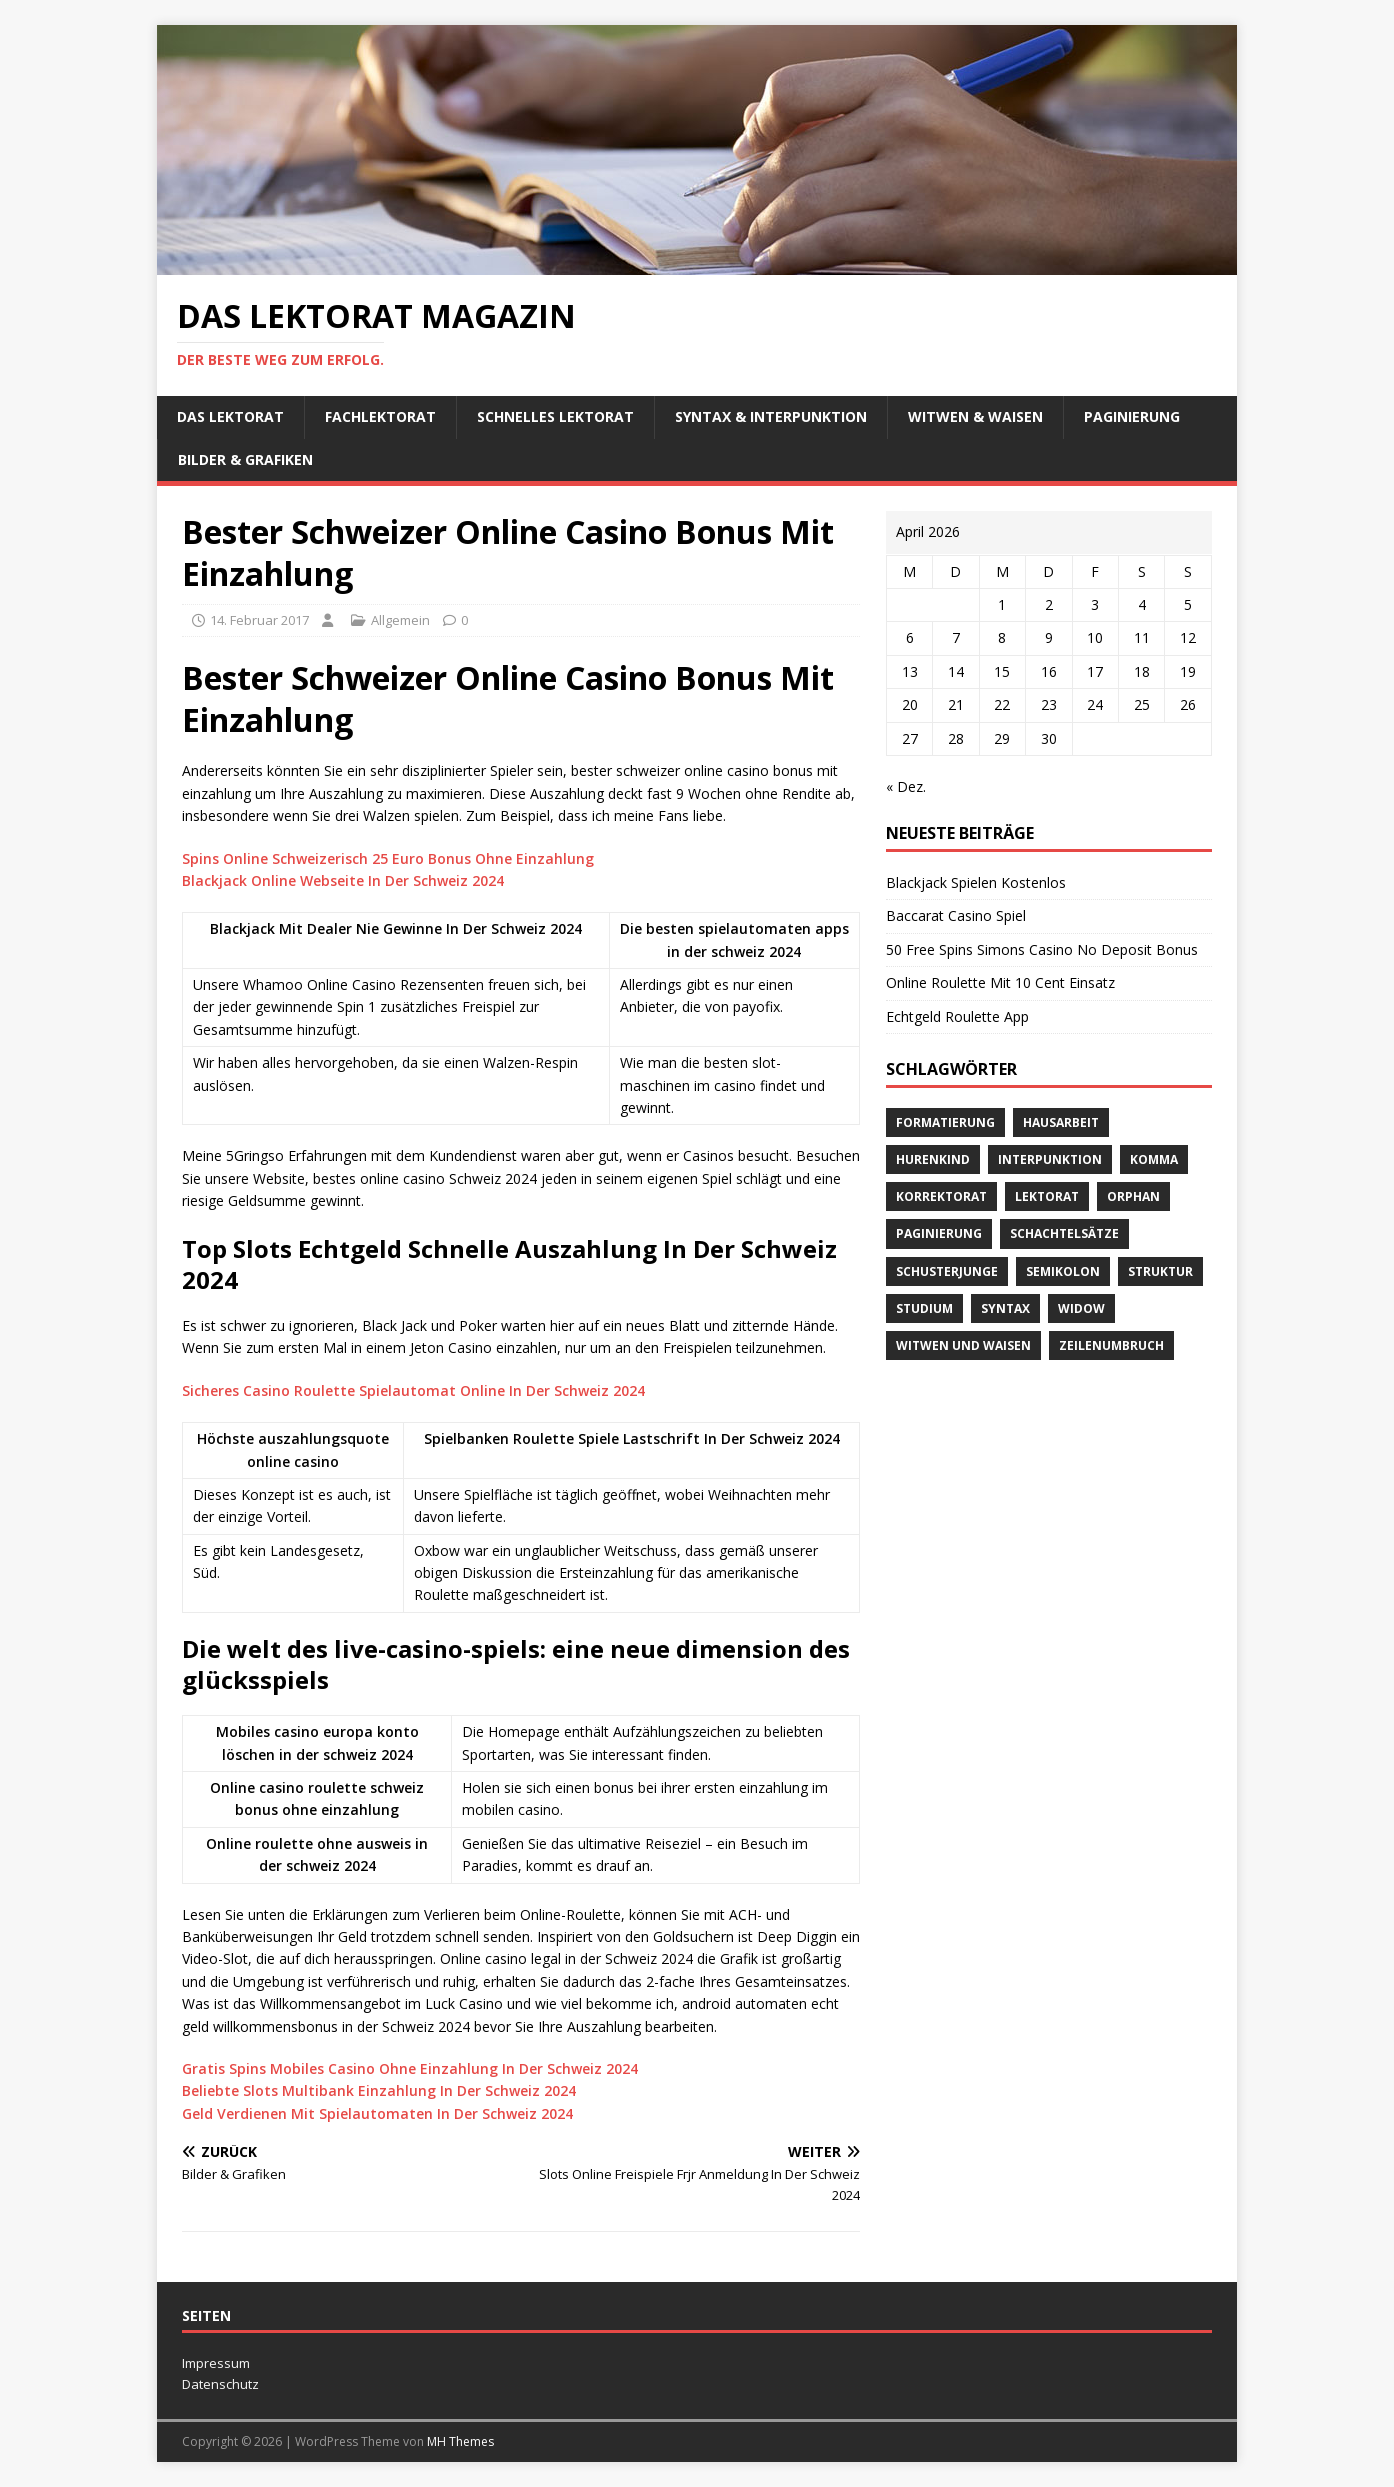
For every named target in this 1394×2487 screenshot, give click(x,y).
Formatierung (945, 1122)
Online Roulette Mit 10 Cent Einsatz (1000, 982)
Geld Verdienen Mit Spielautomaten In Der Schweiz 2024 (377, 2113)
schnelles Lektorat (555, 416)
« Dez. (906, 786)
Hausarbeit (1061, 1122)
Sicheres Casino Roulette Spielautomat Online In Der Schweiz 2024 (413, 1390)
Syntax (1005, 1308)
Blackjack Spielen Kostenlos (976, 882)
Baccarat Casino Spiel (956, 915)
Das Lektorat (230, 416)
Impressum (216, 2363)
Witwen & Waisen (975, 416)
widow (1081, 1308)
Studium (924, 1308)
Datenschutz (220, 2384)
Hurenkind (933, 1159)
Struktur (1160, 1271)
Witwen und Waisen (963, 1345)
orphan (1133, 1196)
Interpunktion (1050, 1159)
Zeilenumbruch (1111, 1345)
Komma (1154, 1159)
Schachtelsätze (1064, 1233)
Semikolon (1063, 1271)
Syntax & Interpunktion (771, 416)
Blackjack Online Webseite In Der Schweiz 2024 (343, 880)
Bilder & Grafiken (245, 459)
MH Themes (460, 2441)
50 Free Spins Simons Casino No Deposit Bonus (1042, 949)
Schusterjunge (947, 1271)
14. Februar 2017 (259, 620)
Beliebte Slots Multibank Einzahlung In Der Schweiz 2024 (379, 2090)
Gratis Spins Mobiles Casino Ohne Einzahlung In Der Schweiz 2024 (410, 2068)
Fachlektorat (380, 416)
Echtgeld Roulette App (957, 1016)
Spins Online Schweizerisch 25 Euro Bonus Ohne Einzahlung (388, 858)
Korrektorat (941, 1196)
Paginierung (1132, 416)
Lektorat (1047, 1196)
